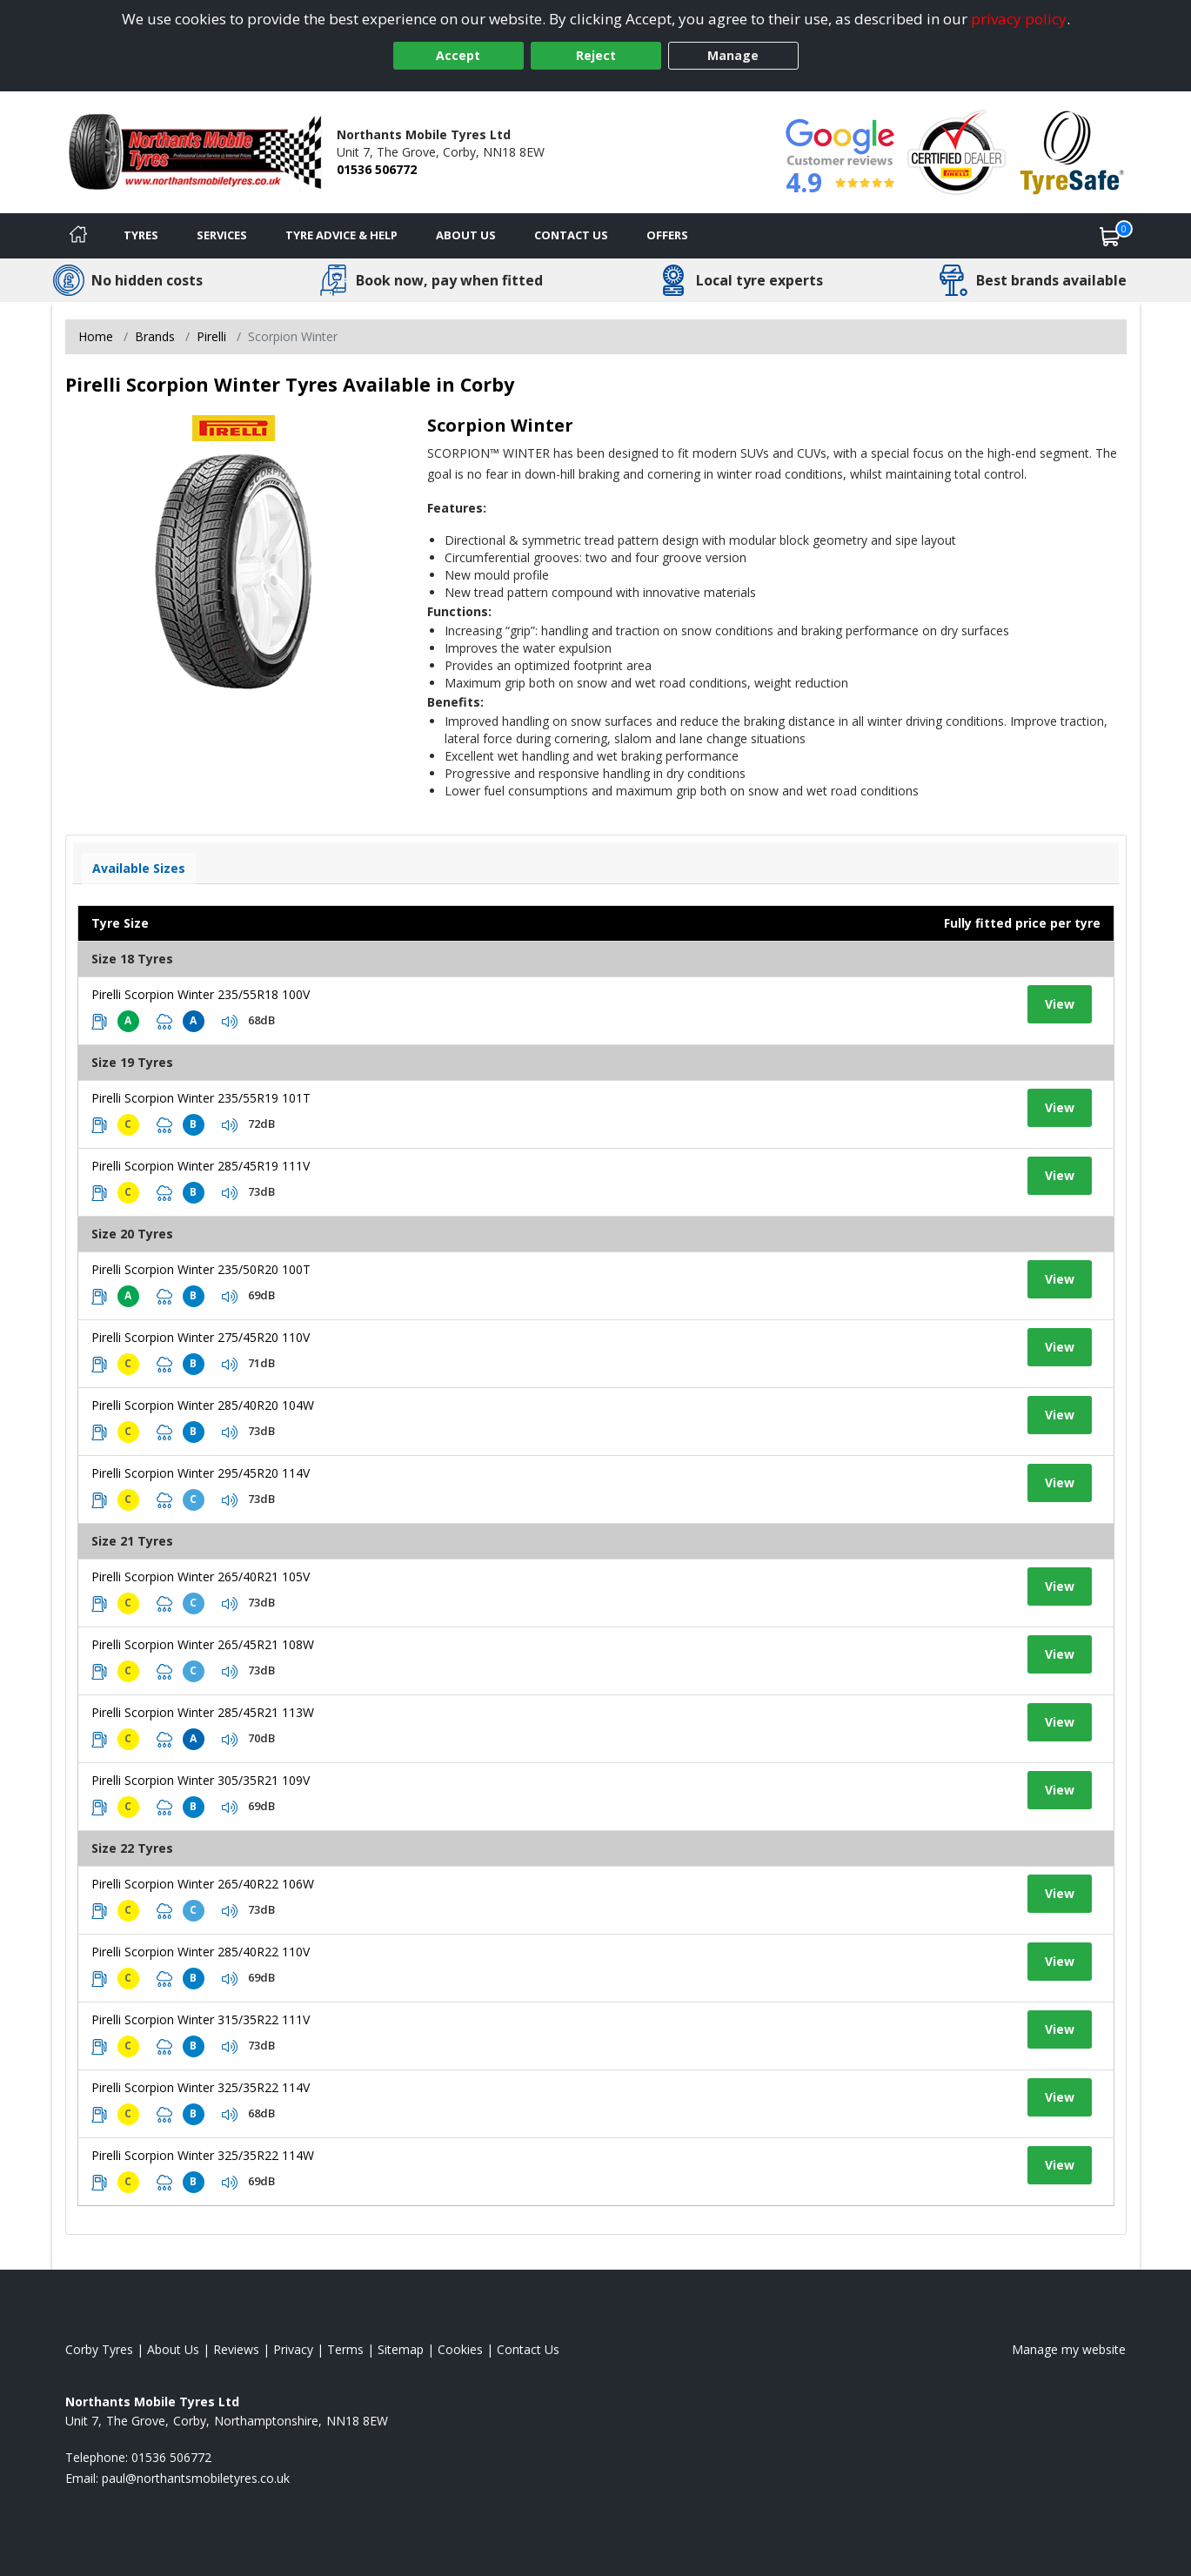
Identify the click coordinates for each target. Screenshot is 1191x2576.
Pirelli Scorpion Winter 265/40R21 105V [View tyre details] (200, 1576)
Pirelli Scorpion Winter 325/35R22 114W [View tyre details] (202, 2155)
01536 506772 (377, 169)
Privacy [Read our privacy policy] (293, 2349)
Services (222, 235)
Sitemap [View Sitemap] (401, 2349)
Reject (596, 55)
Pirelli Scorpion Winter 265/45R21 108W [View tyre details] (202, 1644)
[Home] (78, 235)
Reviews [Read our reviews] (236, 2349)
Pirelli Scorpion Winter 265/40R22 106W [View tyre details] (202, 1883)
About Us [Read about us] (173, 2349)
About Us (466, 235)
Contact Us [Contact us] (571, 235)
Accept (458, 55)
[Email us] (196, 2478)
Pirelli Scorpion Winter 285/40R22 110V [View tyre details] (200, 1951)
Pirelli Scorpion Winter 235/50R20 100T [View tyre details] (201, 1269)
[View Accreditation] (957, 151)
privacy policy (1019, 19)
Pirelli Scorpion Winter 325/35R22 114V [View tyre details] (200, 2087)
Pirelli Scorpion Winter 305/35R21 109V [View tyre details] (200, 1780)
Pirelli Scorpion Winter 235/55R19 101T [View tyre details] (201, 1098)
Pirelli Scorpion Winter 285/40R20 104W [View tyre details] (202, 1405)
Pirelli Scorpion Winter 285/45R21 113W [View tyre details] (202, 1712)
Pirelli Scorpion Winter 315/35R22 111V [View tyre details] (200, 2019)
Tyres (141, 235)
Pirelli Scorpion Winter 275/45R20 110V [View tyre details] (200, 1337)
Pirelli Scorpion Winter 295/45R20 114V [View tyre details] (200, 1473)
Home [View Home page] (95, 336)
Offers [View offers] (667, 235)
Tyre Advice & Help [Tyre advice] (341, 235)
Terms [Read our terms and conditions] (345, 2349)
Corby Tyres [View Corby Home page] (99, 2349)
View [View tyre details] (1059, 1004)
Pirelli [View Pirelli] (211, 336)
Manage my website (1069, 2349)
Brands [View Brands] (155, 336)
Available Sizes (138, 868)
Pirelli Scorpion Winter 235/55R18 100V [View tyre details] (200, 994)
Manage (733, 55)
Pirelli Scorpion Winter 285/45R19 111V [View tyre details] (200, 1165)
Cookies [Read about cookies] (460, 2349)
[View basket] (1110, 235)
